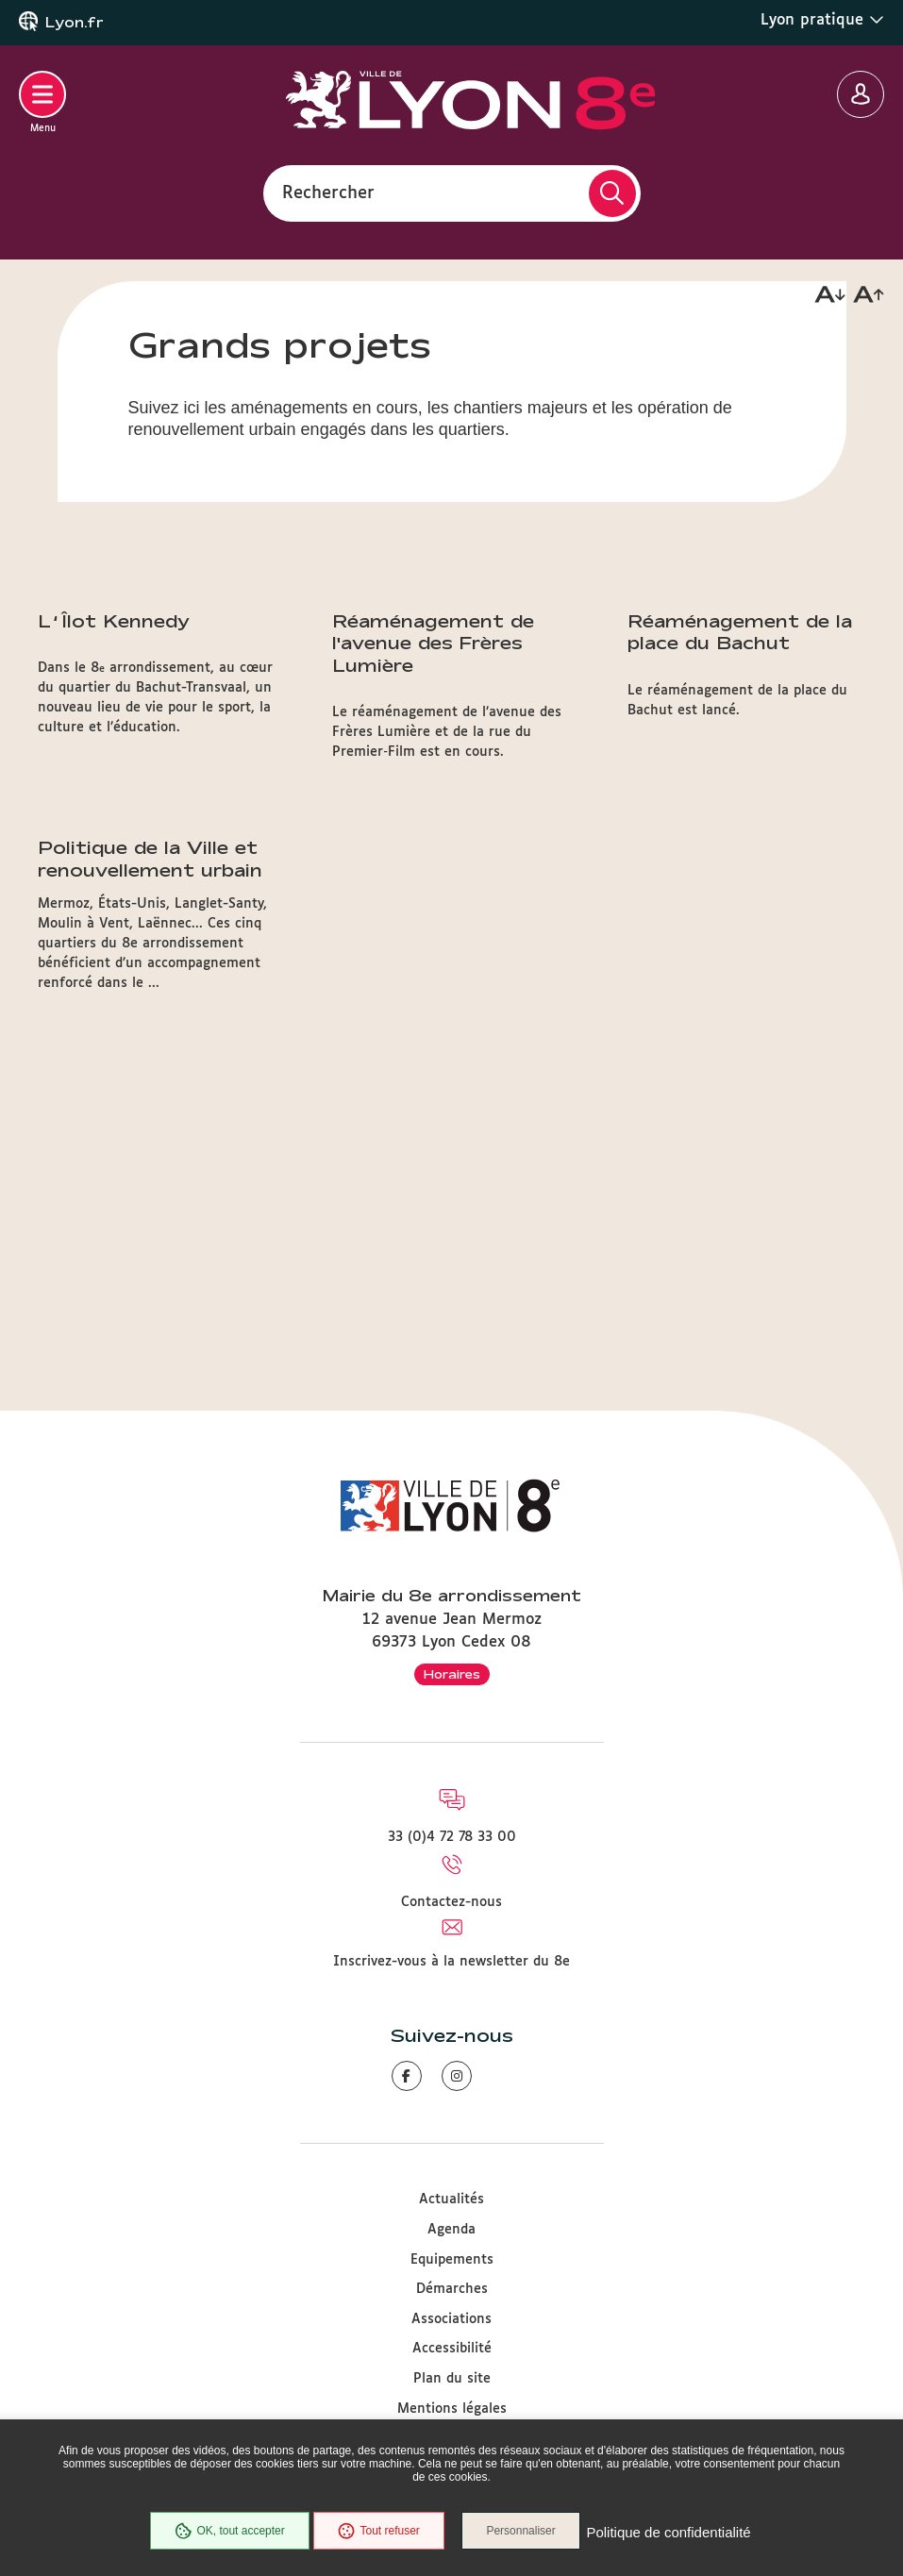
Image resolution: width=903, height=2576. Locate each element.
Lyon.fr (74, 22)
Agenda (451, 2229)
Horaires (452, 1674)
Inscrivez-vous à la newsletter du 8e (451, 1961)
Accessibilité (452, 2348)
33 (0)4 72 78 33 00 (452, 1837)
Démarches (452, 2289)
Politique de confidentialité (672, 2533)
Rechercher (328, 192)
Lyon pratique (822, 19)
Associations (451, 2319)
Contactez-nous (451, 1902)
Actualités (451, 2199)
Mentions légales (452, 2409)
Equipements (451, 2260)
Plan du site (452, 2378)
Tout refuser (376, 2532)
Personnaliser (525, 2532)
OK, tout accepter (227, 2532)
